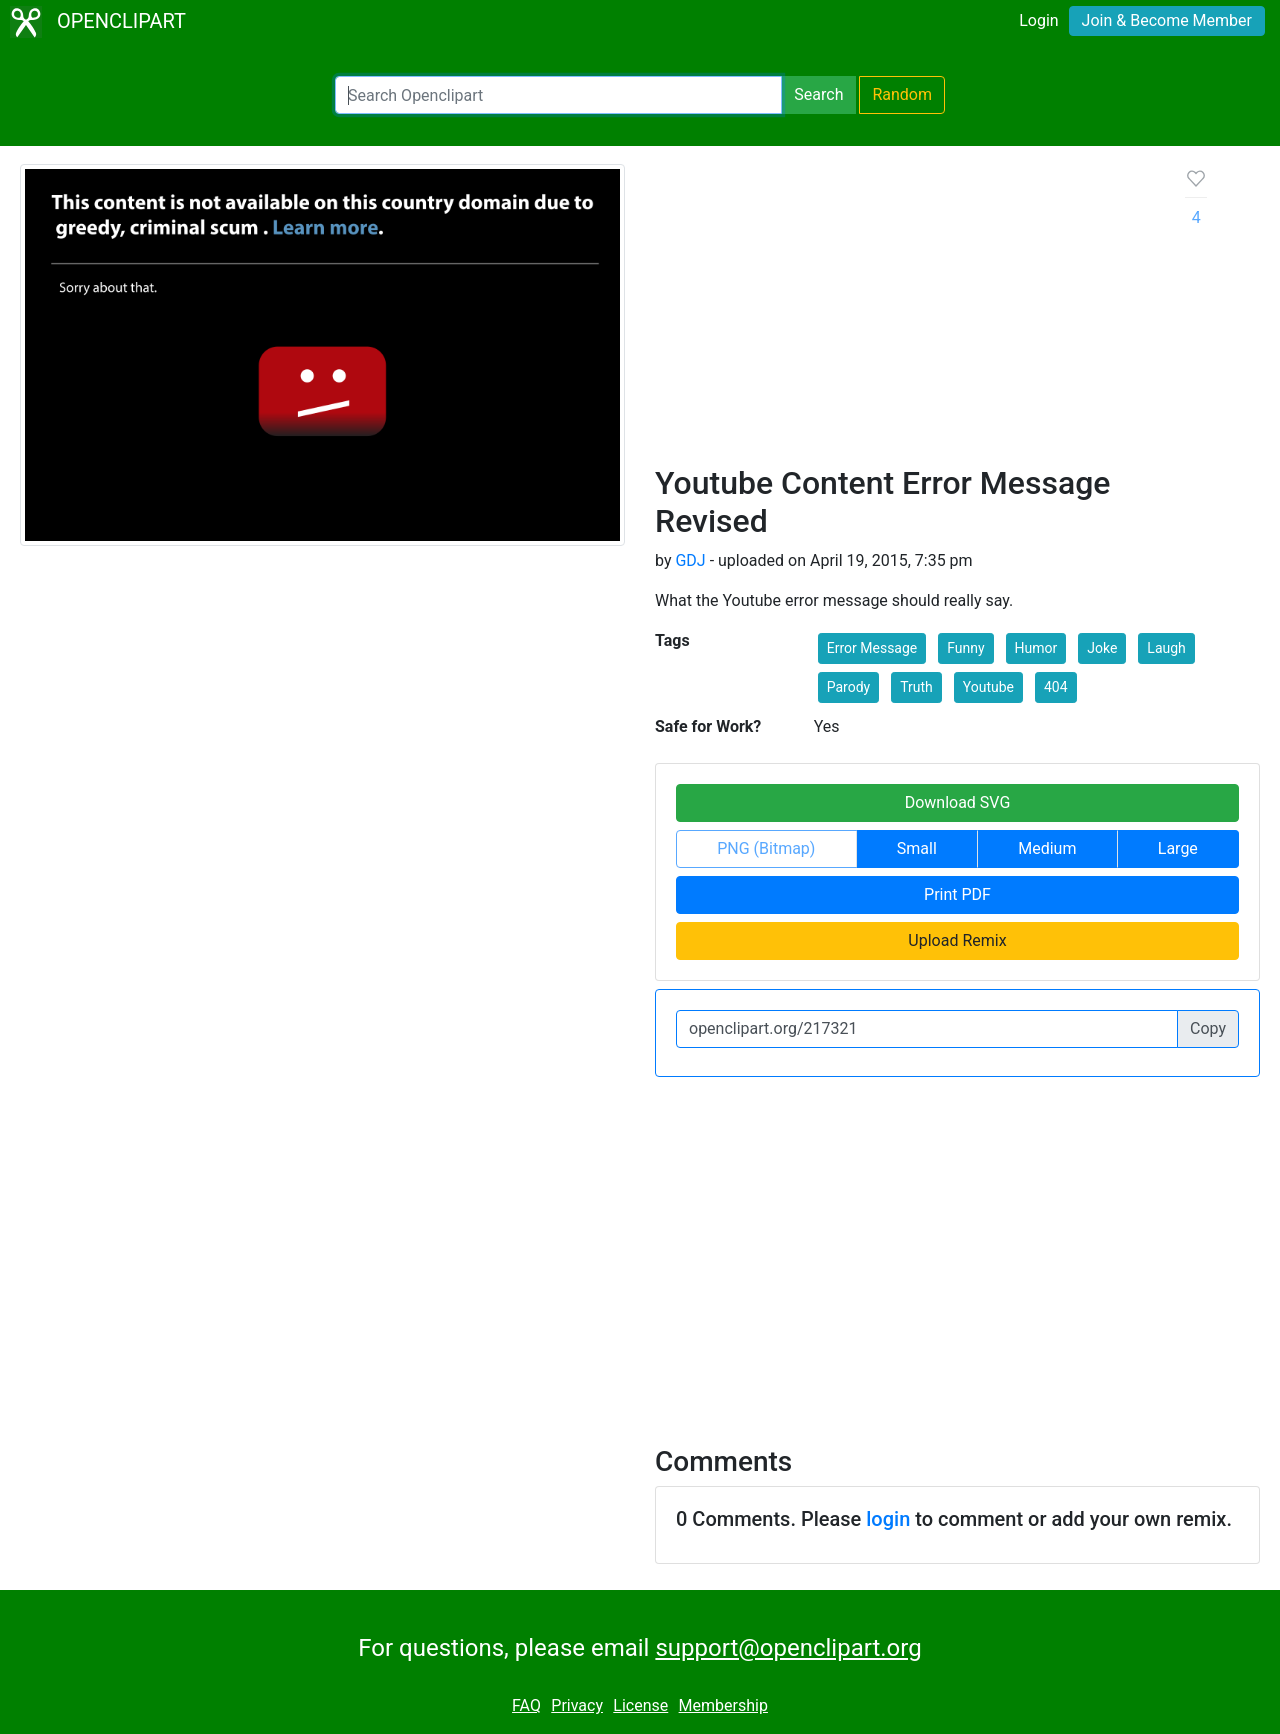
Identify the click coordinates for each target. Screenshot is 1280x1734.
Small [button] (917, 848)
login (888, 1519)
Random (902, 94)
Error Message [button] (872, 648)
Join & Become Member (1167, 20)
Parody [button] (848, 687)
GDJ (690, 560)
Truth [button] (916, 687)
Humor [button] (1036, 648)
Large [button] (1178, 848)
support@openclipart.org (788, 1648)
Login (1038, 20)
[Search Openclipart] (558, 95)
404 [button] (1056, 687)
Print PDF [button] (957, 894)
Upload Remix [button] (957, 940)
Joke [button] (1102, 648)
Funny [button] (965, 648)
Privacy (577, 1705)
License (640, 1705)
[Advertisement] (904, 314)
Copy (1208, 1028)
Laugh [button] (1166, 648)
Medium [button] (1047, 848)
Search (818, 94)
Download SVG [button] (958, 802)
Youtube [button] (988, 687)
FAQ (526, 1705)
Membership (723, 1705)
